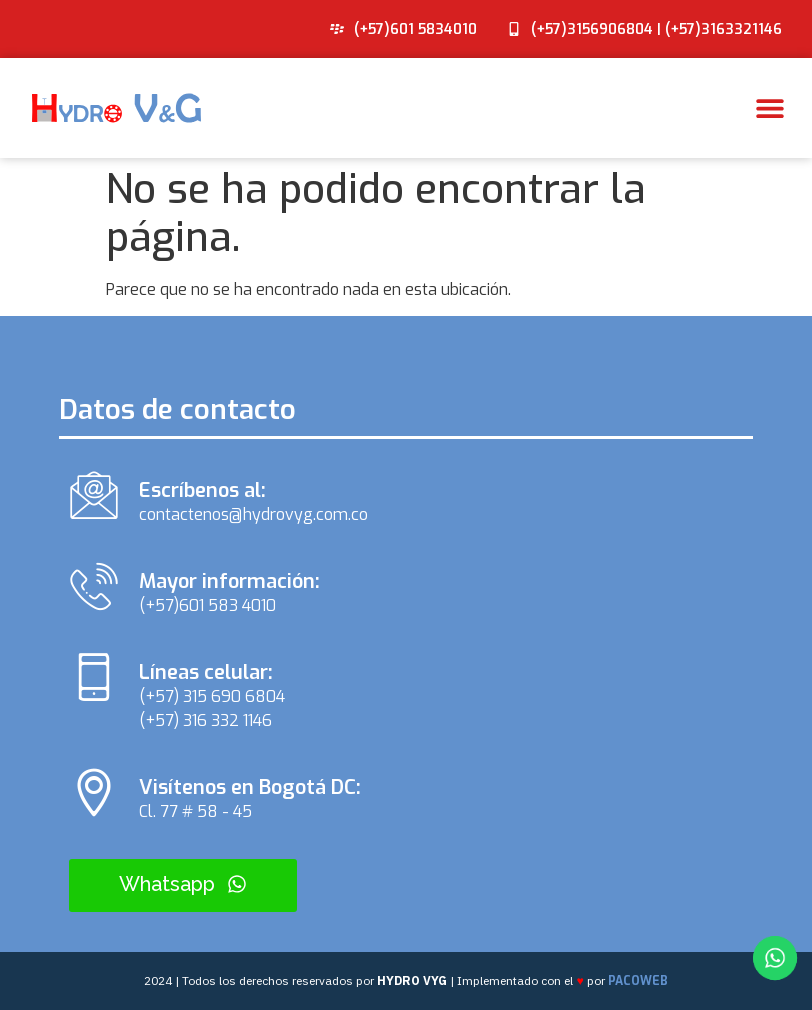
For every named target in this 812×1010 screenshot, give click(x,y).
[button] (769, 108)
